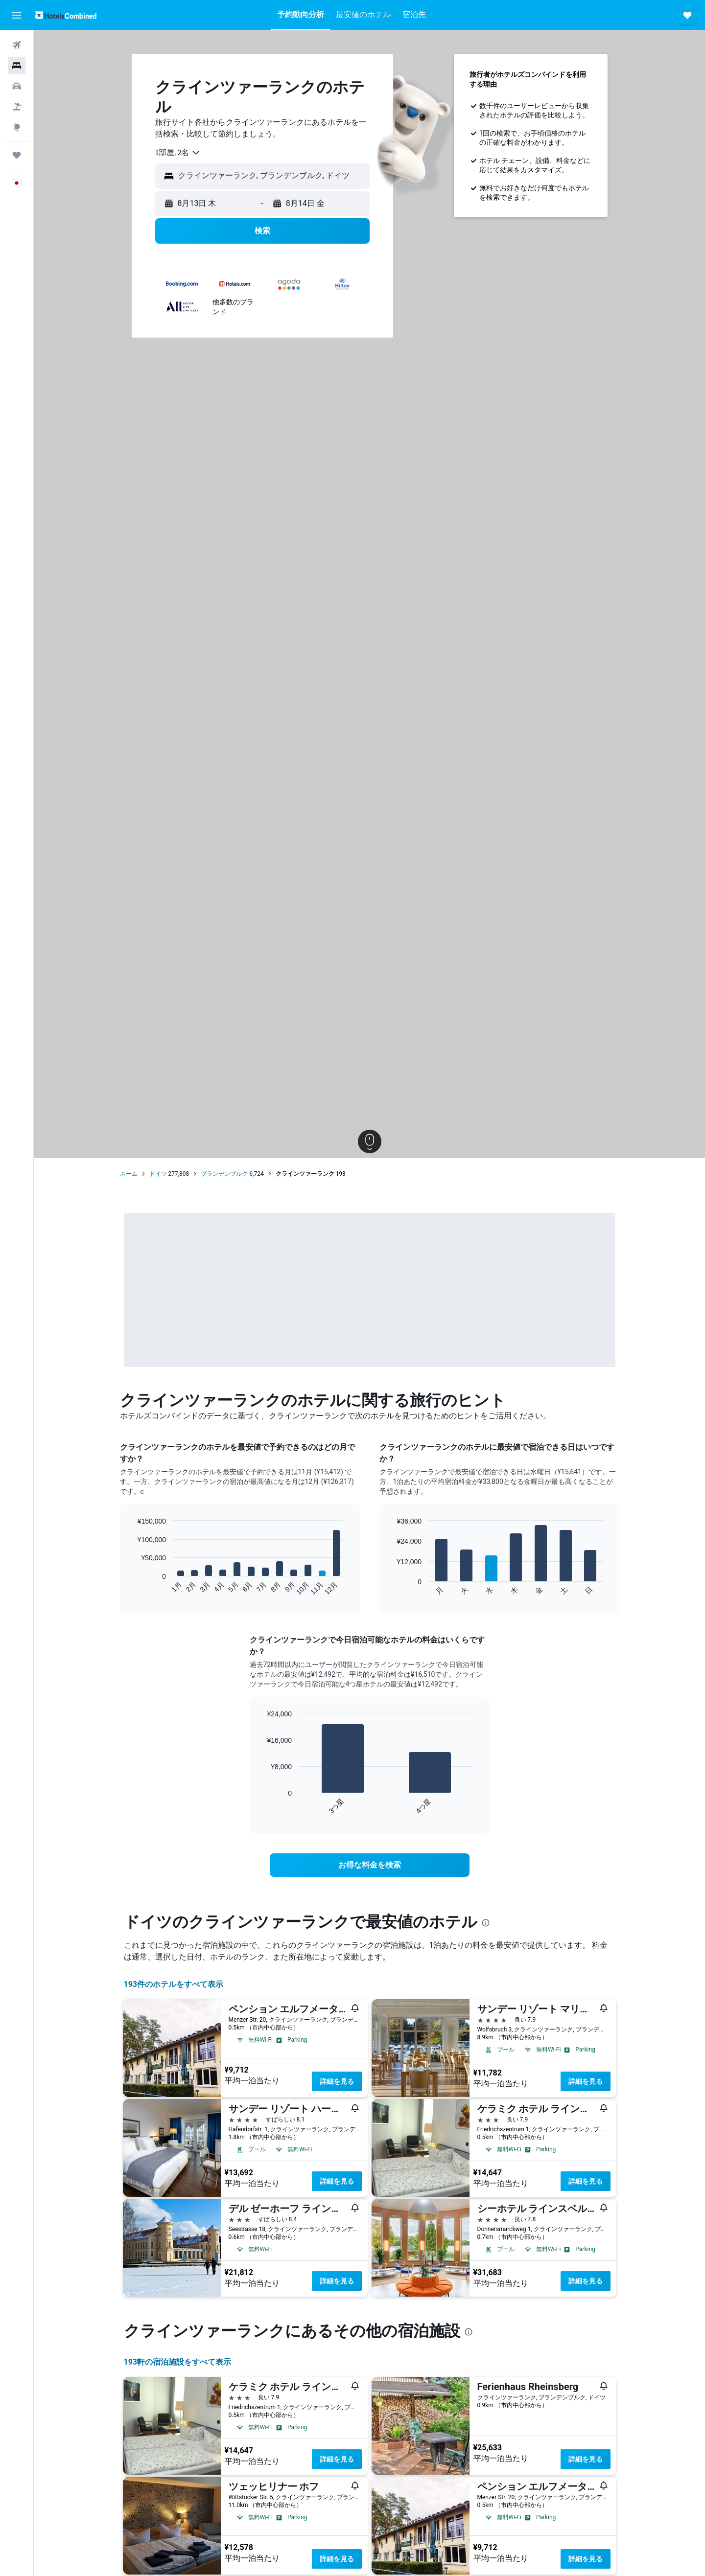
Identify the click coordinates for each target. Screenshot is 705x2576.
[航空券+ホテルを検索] (16, 106)
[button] (16, 15)
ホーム (129, 1173)
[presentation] (485, 1922)
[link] (370, 1865)
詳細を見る (337, 2081)
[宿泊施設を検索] (16, 65)
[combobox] (178, 153)
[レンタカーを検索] (16, 86)
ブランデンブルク (224, 1173)
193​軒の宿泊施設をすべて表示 (178, 2362)
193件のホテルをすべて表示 (174, 1984)
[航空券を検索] (16, 45)
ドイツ (158, 1173)
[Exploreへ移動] (16, 127)
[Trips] (16, 155)
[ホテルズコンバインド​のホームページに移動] (65, 15)
